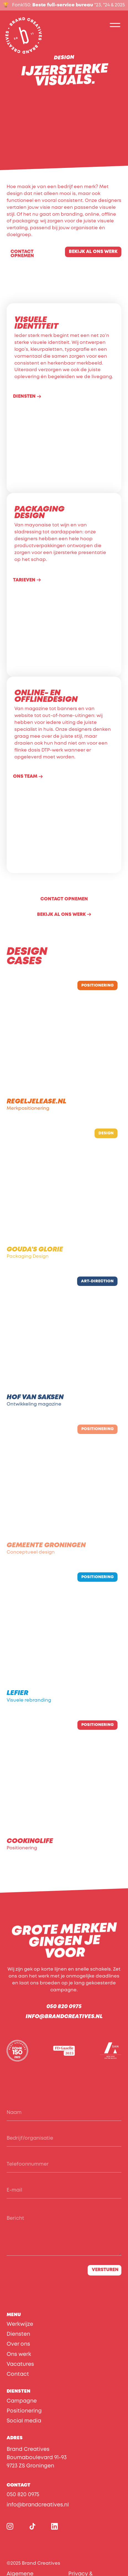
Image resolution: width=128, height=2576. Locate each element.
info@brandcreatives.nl (64, 2016)
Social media (24, 2420)
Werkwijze (20, 2324)
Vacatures (20, 2364)
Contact (18, 2374)
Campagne (22, 2400)
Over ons (18, 2344)
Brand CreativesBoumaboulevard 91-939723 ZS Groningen (37, 2457)
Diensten (18, 2334)
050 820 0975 (64, 2006)
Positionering (24, 2410)
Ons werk (19, 2354)
